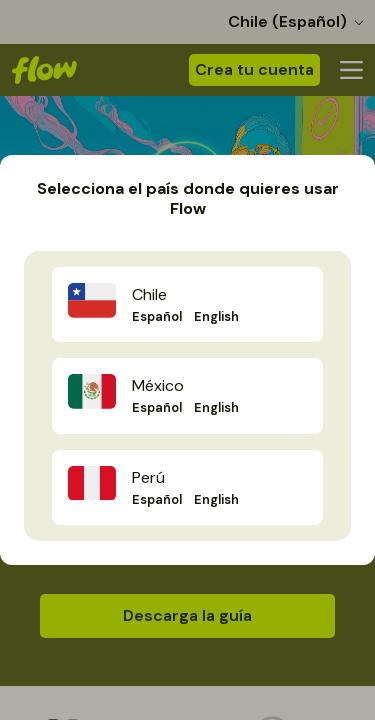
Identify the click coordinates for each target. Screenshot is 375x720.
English (216, 316)
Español (157, 316)
